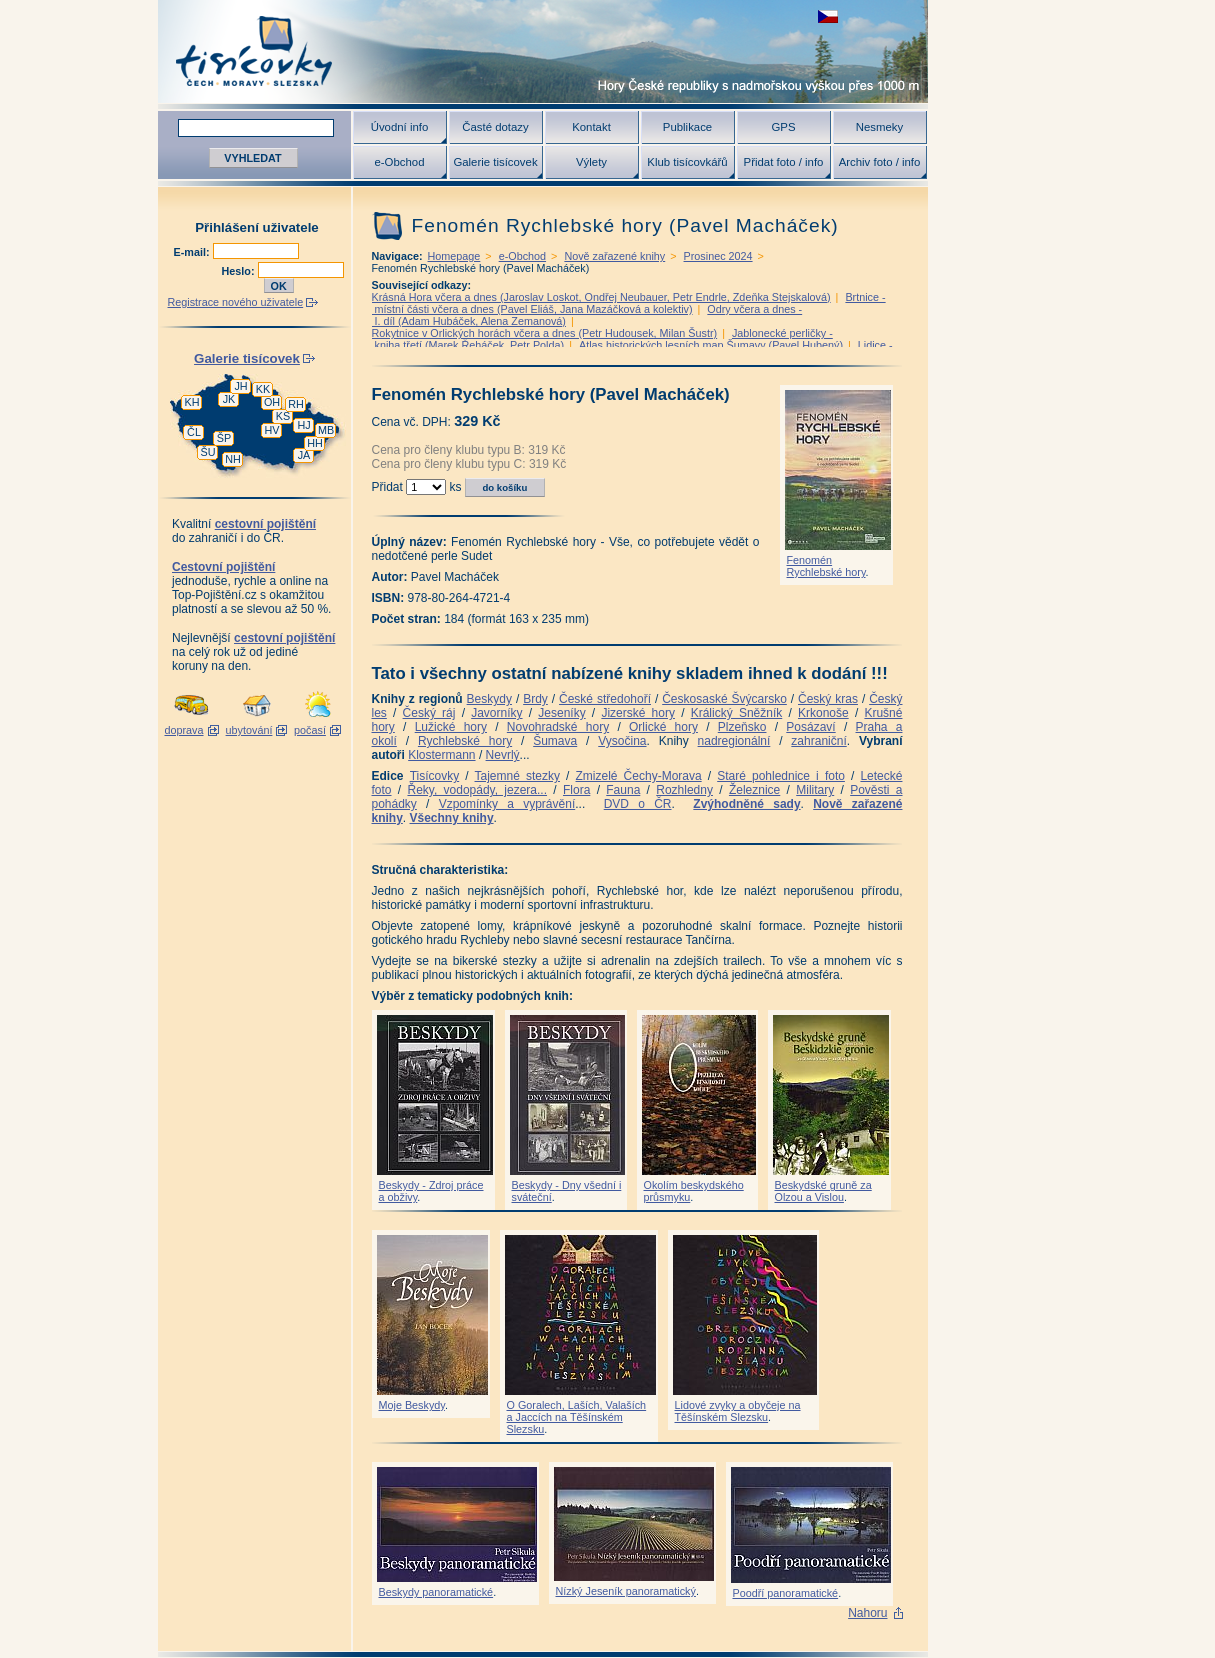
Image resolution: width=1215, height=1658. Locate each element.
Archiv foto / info (880, 162)
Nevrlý (503, 755)
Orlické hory (663, 727)
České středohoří (605, 699)
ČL (194, 432)
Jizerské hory (638, 713)
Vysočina (622, 741)
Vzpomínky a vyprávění (507, 804)
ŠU (208, 452)
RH (296, 404)
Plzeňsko (742, 727)
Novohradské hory (558, 727)
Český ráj (429, 713)
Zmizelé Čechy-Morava (639, 776)
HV (272, 430)
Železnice (754, 790)
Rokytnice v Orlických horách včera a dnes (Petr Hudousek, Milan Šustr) (545, 333)
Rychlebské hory (465, 741)
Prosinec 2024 (718, 256)
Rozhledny (684, 790)
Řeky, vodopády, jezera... (477, 790)
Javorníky (496, 713)
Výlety (591, 162)
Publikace (687, 127)
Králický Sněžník (737, 713)
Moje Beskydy (412, 1405)
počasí (310, 730)
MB (326, 430)
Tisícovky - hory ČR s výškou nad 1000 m (543, 51)
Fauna (623, 790)
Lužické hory (451, 727)
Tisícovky (435, 776)
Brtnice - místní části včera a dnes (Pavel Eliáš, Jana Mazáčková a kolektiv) (629, 303)
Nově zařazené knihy (614, 256)
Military (815, 790)
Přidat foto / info (784, 162)
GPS (783, 127)
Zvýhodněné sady (746, 804)
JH (240, 386)
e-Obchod (399, 162)
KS (283, 416)
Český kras (828, 699)
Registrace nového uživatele (236, 302)
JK (229, 399)
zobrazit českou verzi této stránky (828, 16)
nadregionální (734, 741)
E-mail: (193, 252)
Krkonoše (823, 713)
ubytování (249, 730)
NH (233, 459)
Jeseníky (561, 713)
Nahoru (867, 1613)
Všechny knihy (452, 818)
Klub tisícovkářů (687, 162)
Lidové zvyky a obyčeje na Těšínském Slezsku (738, 1411)
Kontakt (591, 127)
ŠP (224, 438)
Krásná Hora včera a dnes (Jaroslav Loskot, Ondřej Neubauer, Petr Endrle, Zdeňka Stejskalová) (601, 297)
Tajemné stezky (517, 776)
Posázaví (810, 727)
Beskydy (489, 699)
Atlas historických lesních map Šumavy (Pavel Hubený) (711, 345)
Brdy (535, 699)
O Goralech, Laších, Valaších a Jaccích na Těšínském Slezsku (577, 1417)
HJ (303, 425)
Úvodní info (400, 127)
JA (304, 455)
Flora (576, 790)
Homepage (454, 256)
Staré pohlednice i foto (781, 776)
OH (272, 402)
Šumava (555, 741)
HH (315, 443)
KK (263, 389)
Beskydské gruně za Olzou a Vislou (823, 1191)
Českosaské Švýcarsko (724, 699)
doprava (183, 730)
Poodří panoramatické (786, 1593)
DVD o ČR (638, 804)
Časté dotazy (495, 127)
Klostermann (441, 755)
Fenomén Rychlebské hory (826, 566)
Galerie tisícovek (495, 162)
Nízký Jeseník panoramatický (626, 1591)
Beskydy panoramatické (436, 1592)
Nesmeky (879, 127)
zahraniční (818, 741)
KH (192, 402)
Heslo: (240, 271)
